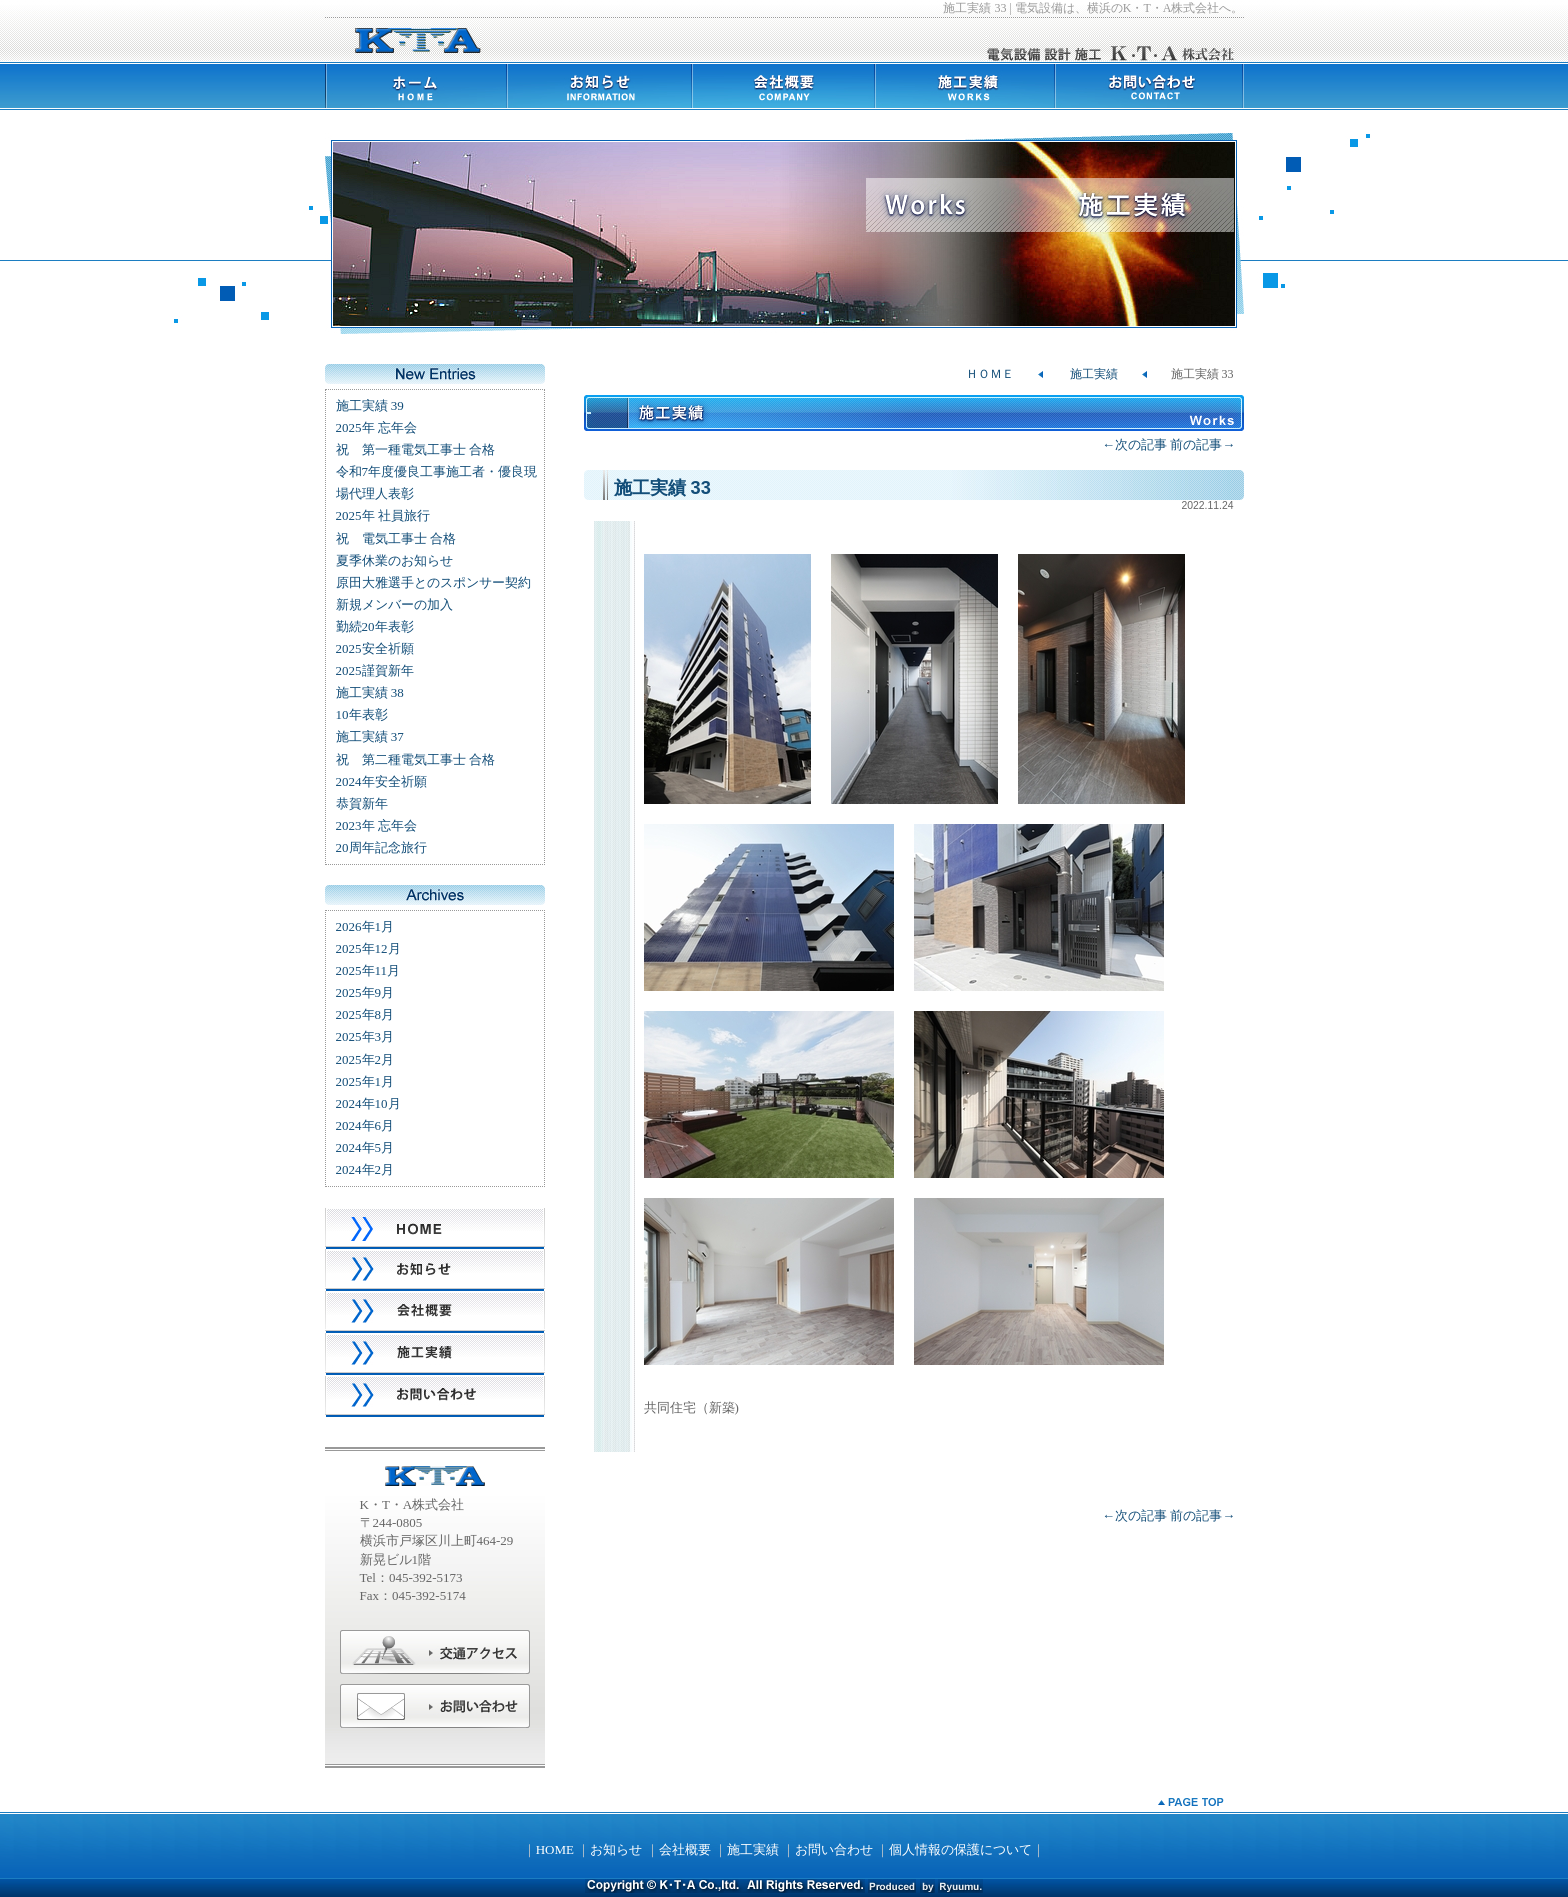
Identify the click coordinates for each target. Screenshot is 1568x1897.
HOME (555, 1849)
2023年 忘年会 (376, 825)
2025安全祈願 (375, 648)
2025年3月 (365, 1036)
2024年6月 (365, 1125)
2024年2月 (365, 1169)
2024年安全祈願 (381, 781)
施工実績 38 (370, 692)
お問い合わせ (834, 1849)
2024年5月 (365, 1147)
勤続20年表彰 (375, 626)
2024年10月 (368, 1103)
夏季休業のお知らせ (394, 560)
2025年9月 (365, 992)
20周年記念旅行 (381, 847)
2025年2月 (365, 1059)
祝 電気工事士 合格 (396, 538)
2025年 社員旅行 (383, 515)
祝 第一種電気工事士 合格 (415, 449)
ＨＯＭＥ (990, 374)
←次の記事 (1134, 444)
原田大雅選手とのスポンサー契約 (433, 582)
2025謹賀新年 (375, 670)
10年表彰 (362, 714)
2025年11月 (368, 970)
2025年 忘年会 (376, 427)
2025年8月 (365, 1014)
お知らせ (616, 1849)
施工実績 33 (662, 488)
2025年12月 (368, 948)
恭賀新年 (362, 803)
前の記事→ (1202, 444)
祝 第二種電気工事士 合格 (415, 759)
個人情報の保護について (960, 1849)
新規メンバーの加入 (394, 604)
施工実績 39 (370, 405)
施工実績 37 (370, 736)
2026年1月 (365, 926)
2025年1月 (365, 1081)
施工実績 (1094, 374)
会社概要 (685, 1849)
